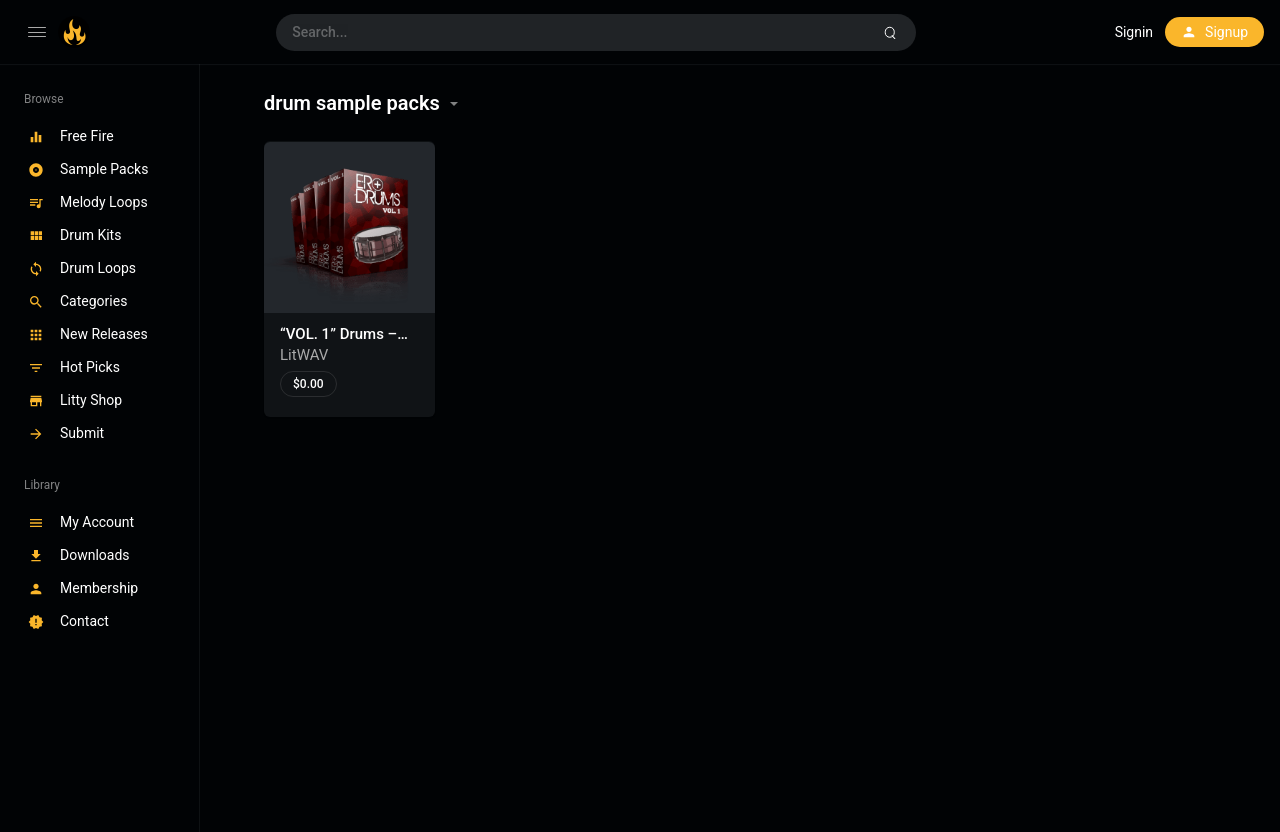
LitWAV (304, 355)
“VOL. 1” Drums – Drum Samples (338, 344)
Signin (1134, 32)
